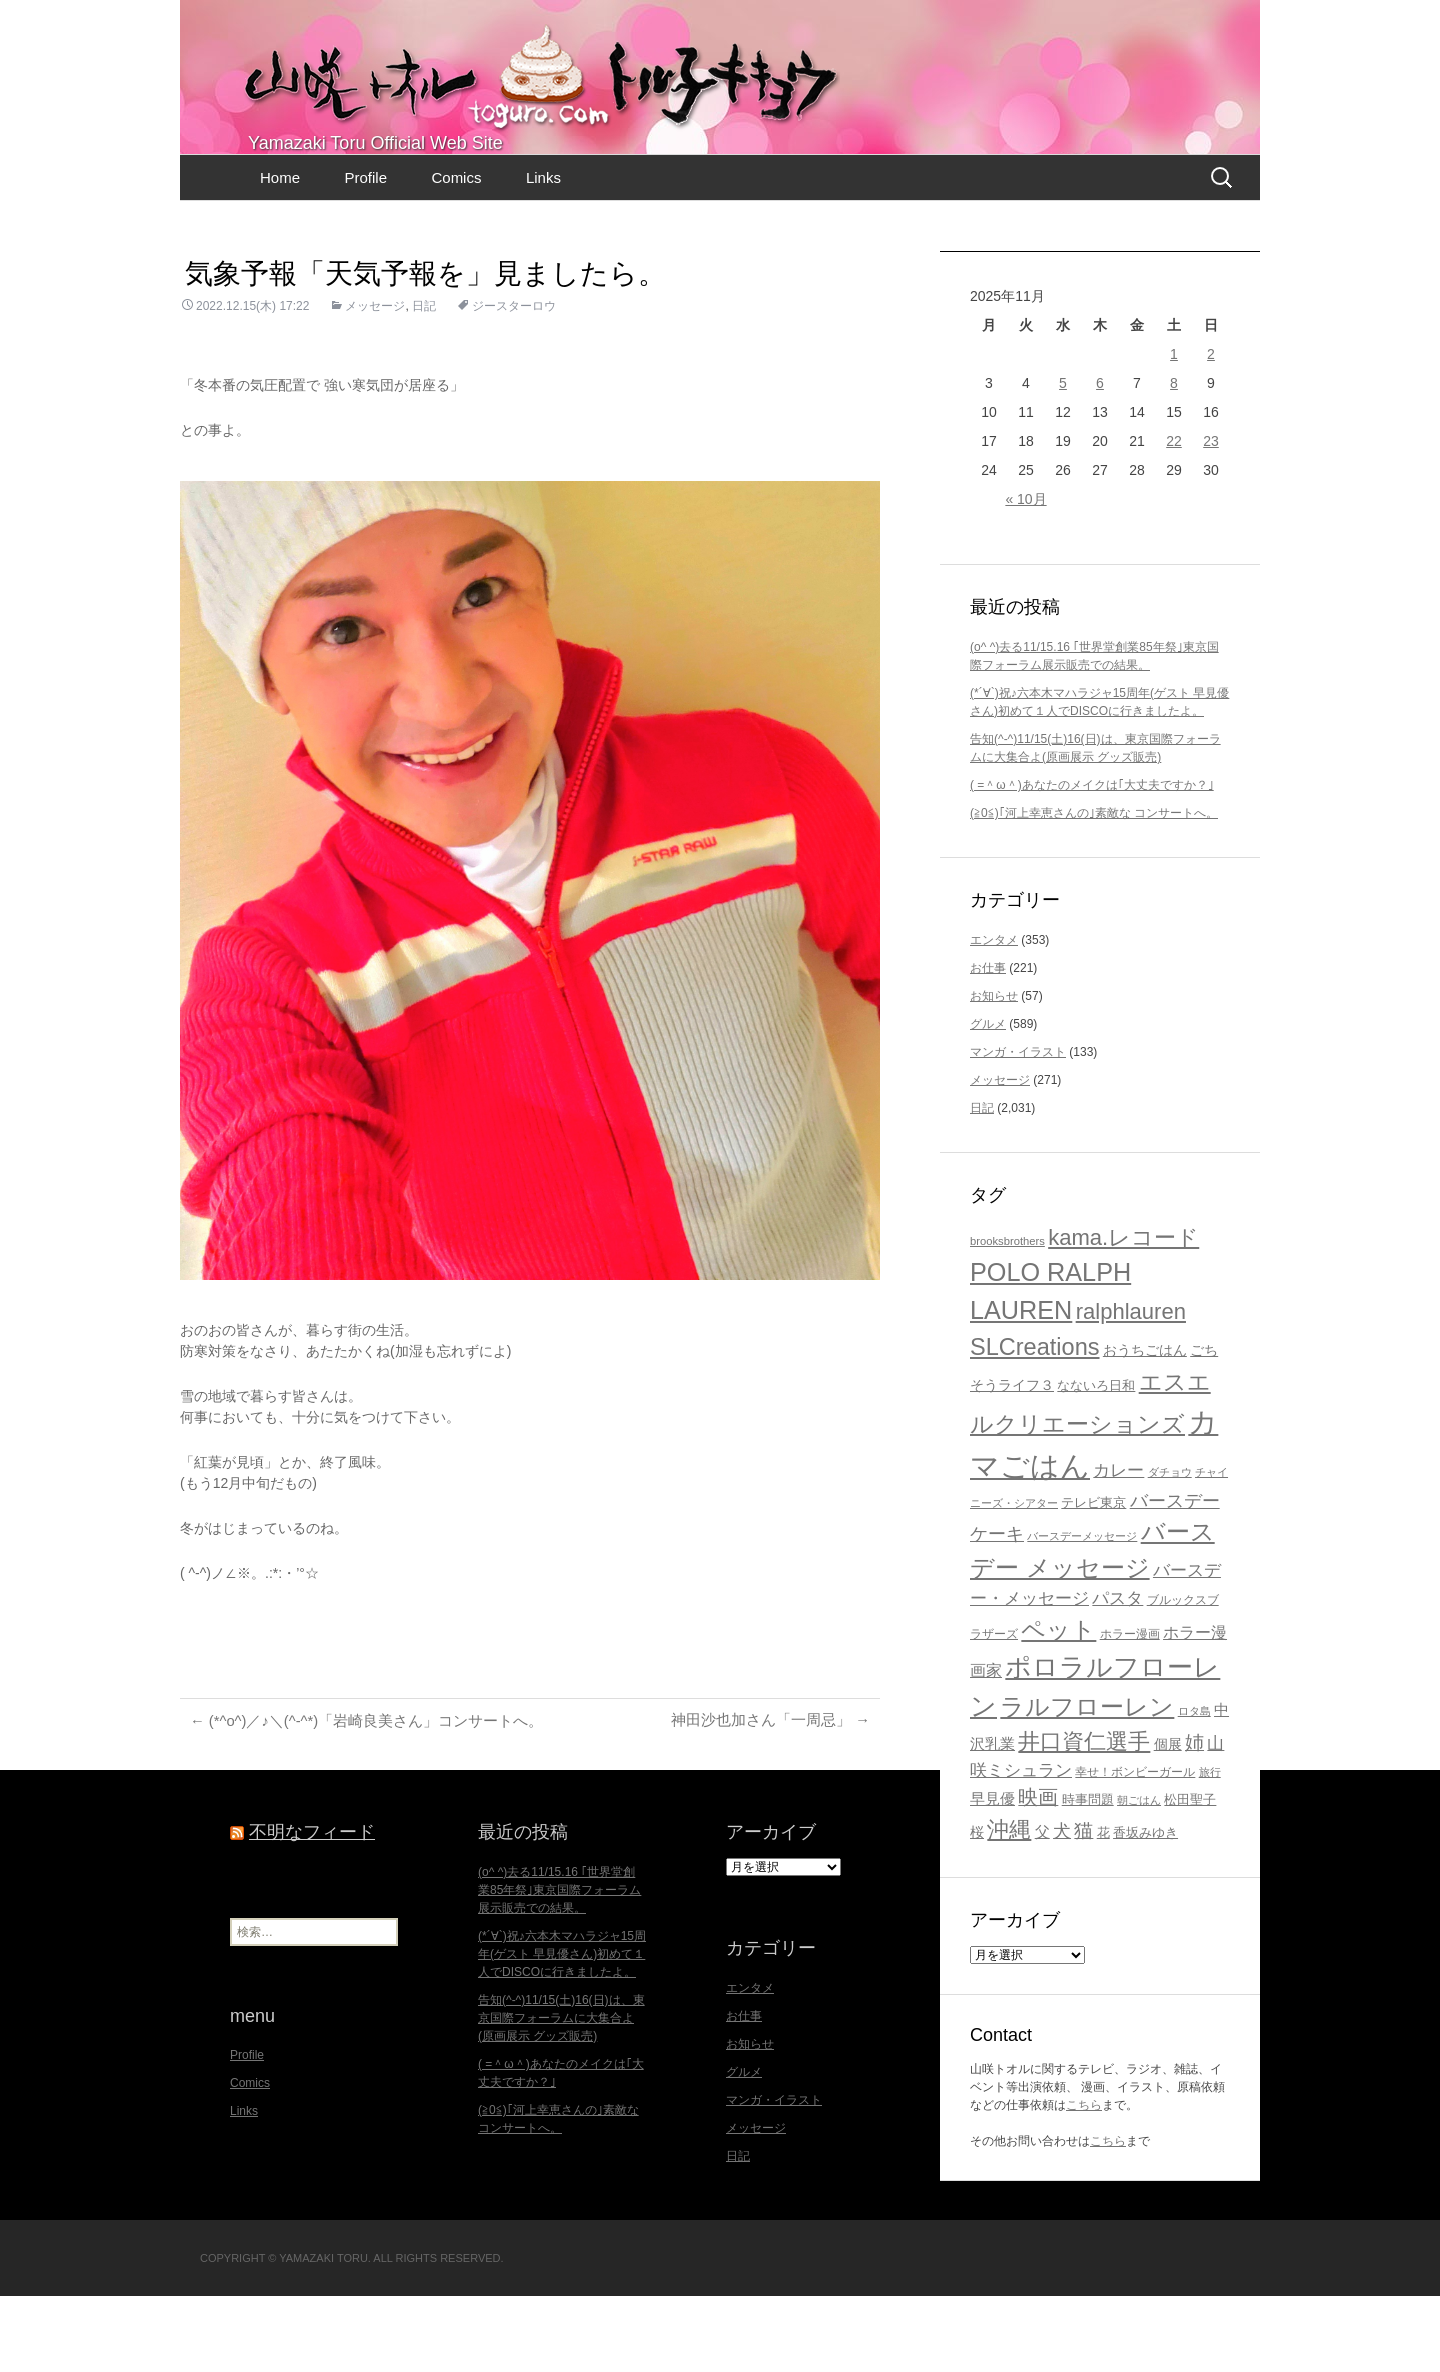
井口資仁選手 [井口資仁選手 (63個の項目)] (1084, 1817)
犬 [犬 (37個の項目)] (1062, 1907)
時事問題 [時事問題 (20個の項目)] (1088, 1875)
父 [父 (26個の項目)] (1042, 1907)
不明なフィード (312, 1908)
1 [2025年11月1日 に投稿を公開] (1174, 430)
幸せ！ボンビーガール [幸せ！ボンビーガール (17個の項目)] (1135, 1847)
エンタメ (994, 1016)
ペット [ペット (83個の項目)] (1058, 1705)
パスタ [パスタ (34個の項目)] (1117, 1674)
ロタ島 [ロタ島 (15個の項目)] (1194, 1787)
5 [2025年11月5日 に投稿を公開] (1063, 459)
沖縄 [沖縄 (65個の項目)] (1009, 1905)
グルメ (988, 1100)
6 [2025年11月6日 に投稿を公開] (1100, 459)
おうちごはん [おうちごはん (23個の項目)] (1145, 1426)
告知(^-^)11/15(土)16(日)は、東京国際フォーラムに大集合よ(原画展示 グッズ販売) (561, 2094)
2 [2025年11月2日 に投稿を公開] (1211, 430)
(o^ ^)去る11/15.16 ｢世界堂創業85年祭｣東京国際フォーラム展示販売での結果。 (559, 1966)
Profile (365, 253)
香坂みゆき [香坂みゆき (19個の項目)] (1145, 1909)
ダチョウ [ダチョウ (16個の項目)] (1170, 1548)
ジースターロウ (514, 382)
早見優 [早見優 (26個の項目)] (992, 1874)
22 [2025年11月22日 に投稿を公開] (1174, 517)
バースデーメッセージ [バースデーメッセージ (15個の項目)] (1082, 1612)
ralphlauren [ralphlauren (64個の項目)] (1131, 1387)
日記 (424, 382)
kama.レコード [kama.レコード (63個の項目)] (1123, 1313)
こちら (1084, 2181)
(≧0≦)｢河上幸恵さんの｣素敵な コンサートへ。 (1094, 889)
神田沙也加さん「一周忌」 (764, 1796)
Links (543, 253)
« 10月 (1025, 575)
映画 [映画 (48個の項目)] (1038, 1873)
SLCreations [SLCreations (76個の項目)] (1035, 1423)
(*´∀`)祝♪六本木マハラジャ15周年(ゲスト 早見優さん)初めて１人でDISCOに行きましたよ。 (562, 2030)
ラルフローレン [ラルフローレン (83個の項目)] (1087, 1782)
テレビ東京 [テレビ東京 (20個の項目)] (1093, 1578)
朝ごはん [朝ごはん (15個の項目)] (1139, 1876)
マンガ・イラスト (1018, 1128)
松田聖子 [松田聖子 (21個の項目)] (1190, 1875)
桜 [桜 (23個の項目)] (977, 1908)
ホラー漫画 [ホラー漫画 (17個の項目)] (1130, 1709)
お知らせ (994, 1072)
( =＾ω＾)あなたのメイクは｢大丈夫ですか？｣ (1092, 861)
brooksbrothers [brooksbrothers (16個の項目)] (1007, 1317)
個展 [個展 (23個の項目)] (1168, 1820)
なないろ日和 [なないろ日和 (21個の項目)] (1096, 1461)
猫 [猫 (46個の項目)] (1083, 1906)
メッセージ (375, 382)
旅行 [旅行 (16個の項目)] (1210, 1848)
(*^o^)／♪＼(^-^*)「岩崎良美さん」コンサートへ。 (379, 1796)
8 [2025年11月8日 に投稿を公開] (1174, 459)
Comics (456, 253)
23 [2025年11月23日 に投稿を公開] (1211, 517)
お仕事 (988, 1044)
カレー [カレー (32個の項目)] (1118, 1546)
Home (280, 253)
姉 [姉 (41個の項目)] (1194, 1818)
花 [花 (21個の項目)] (1103, 1908)
